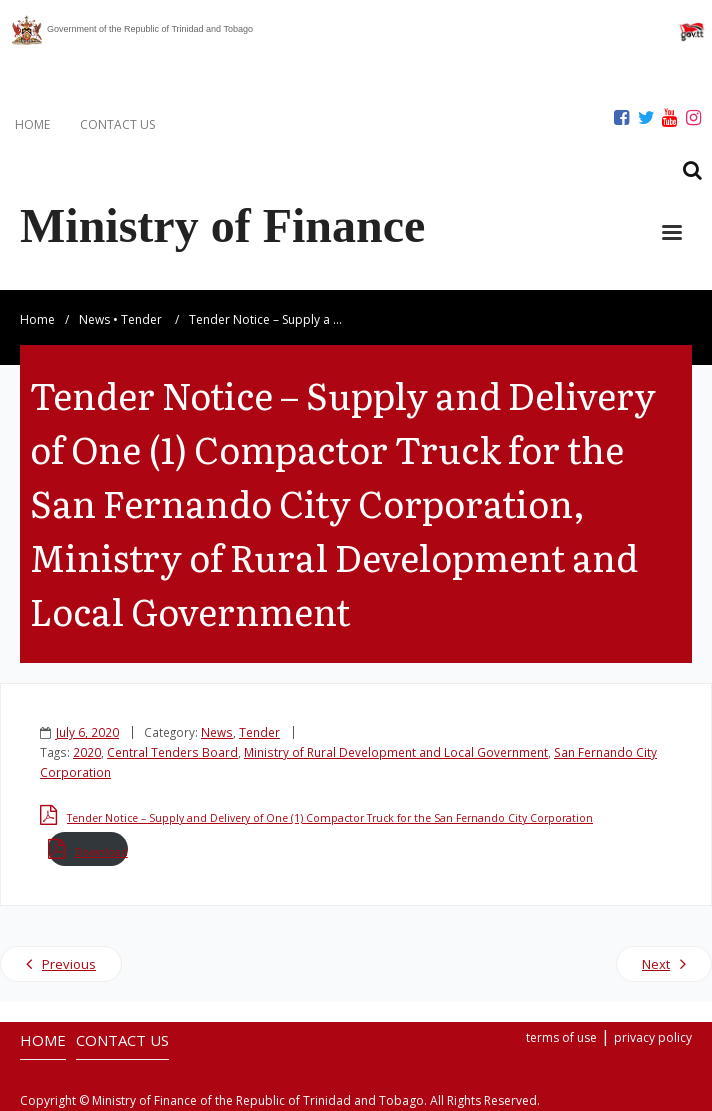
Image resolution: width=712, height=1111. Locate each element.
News (94, 319)
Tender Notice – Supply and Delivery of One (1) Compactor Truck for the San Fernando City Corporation (330, 818)
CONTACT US (117, 124)
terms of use (561, 1037)
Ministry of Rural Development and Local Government (396, 752)
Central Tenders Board (172, 752)
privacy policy (653, 1037)
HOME (32, 124)
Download (101, 852)
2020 (87, 752)
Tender (141, 319)
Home (37, 319)
